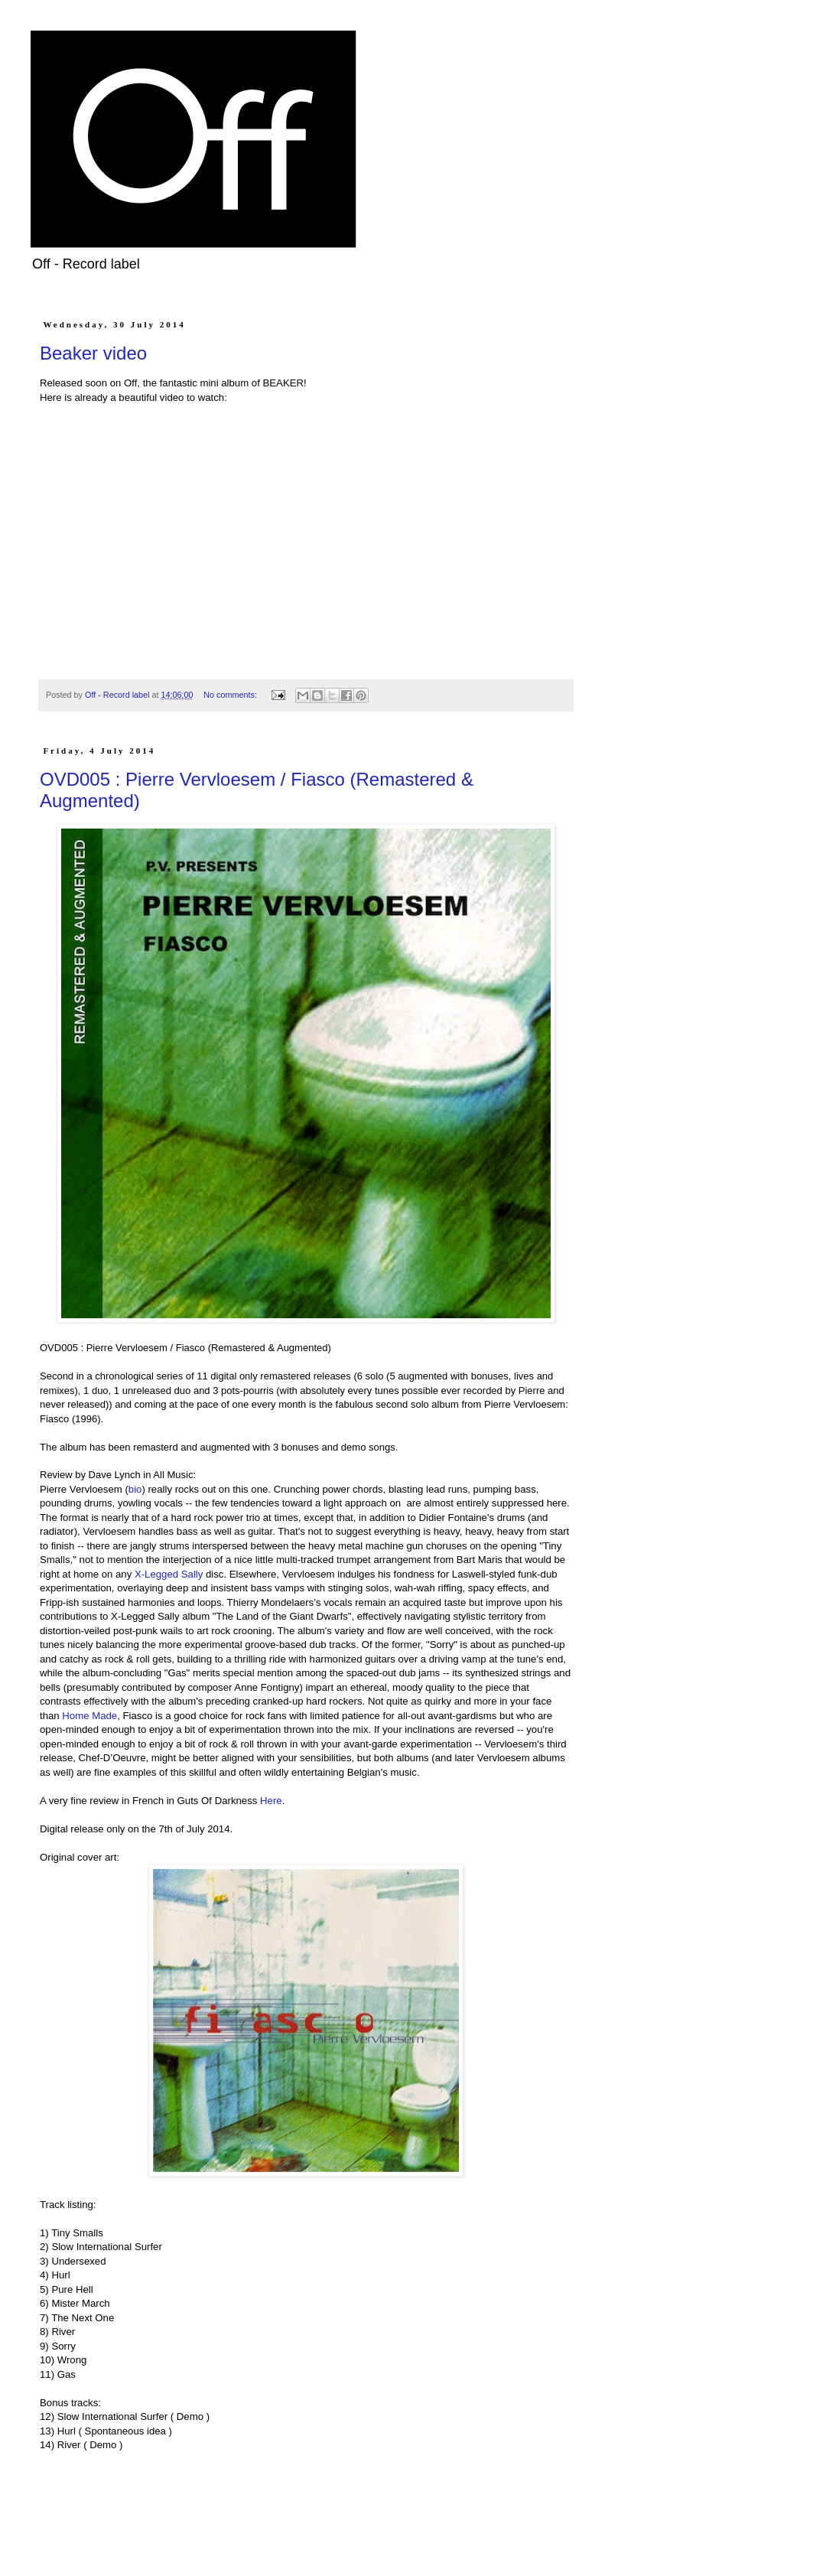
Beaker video (93, 353)
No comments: (231, 694)
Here (271, 1800)
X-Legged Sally (169, 1574)
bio (135, 1489)
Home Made (89, 1715)
